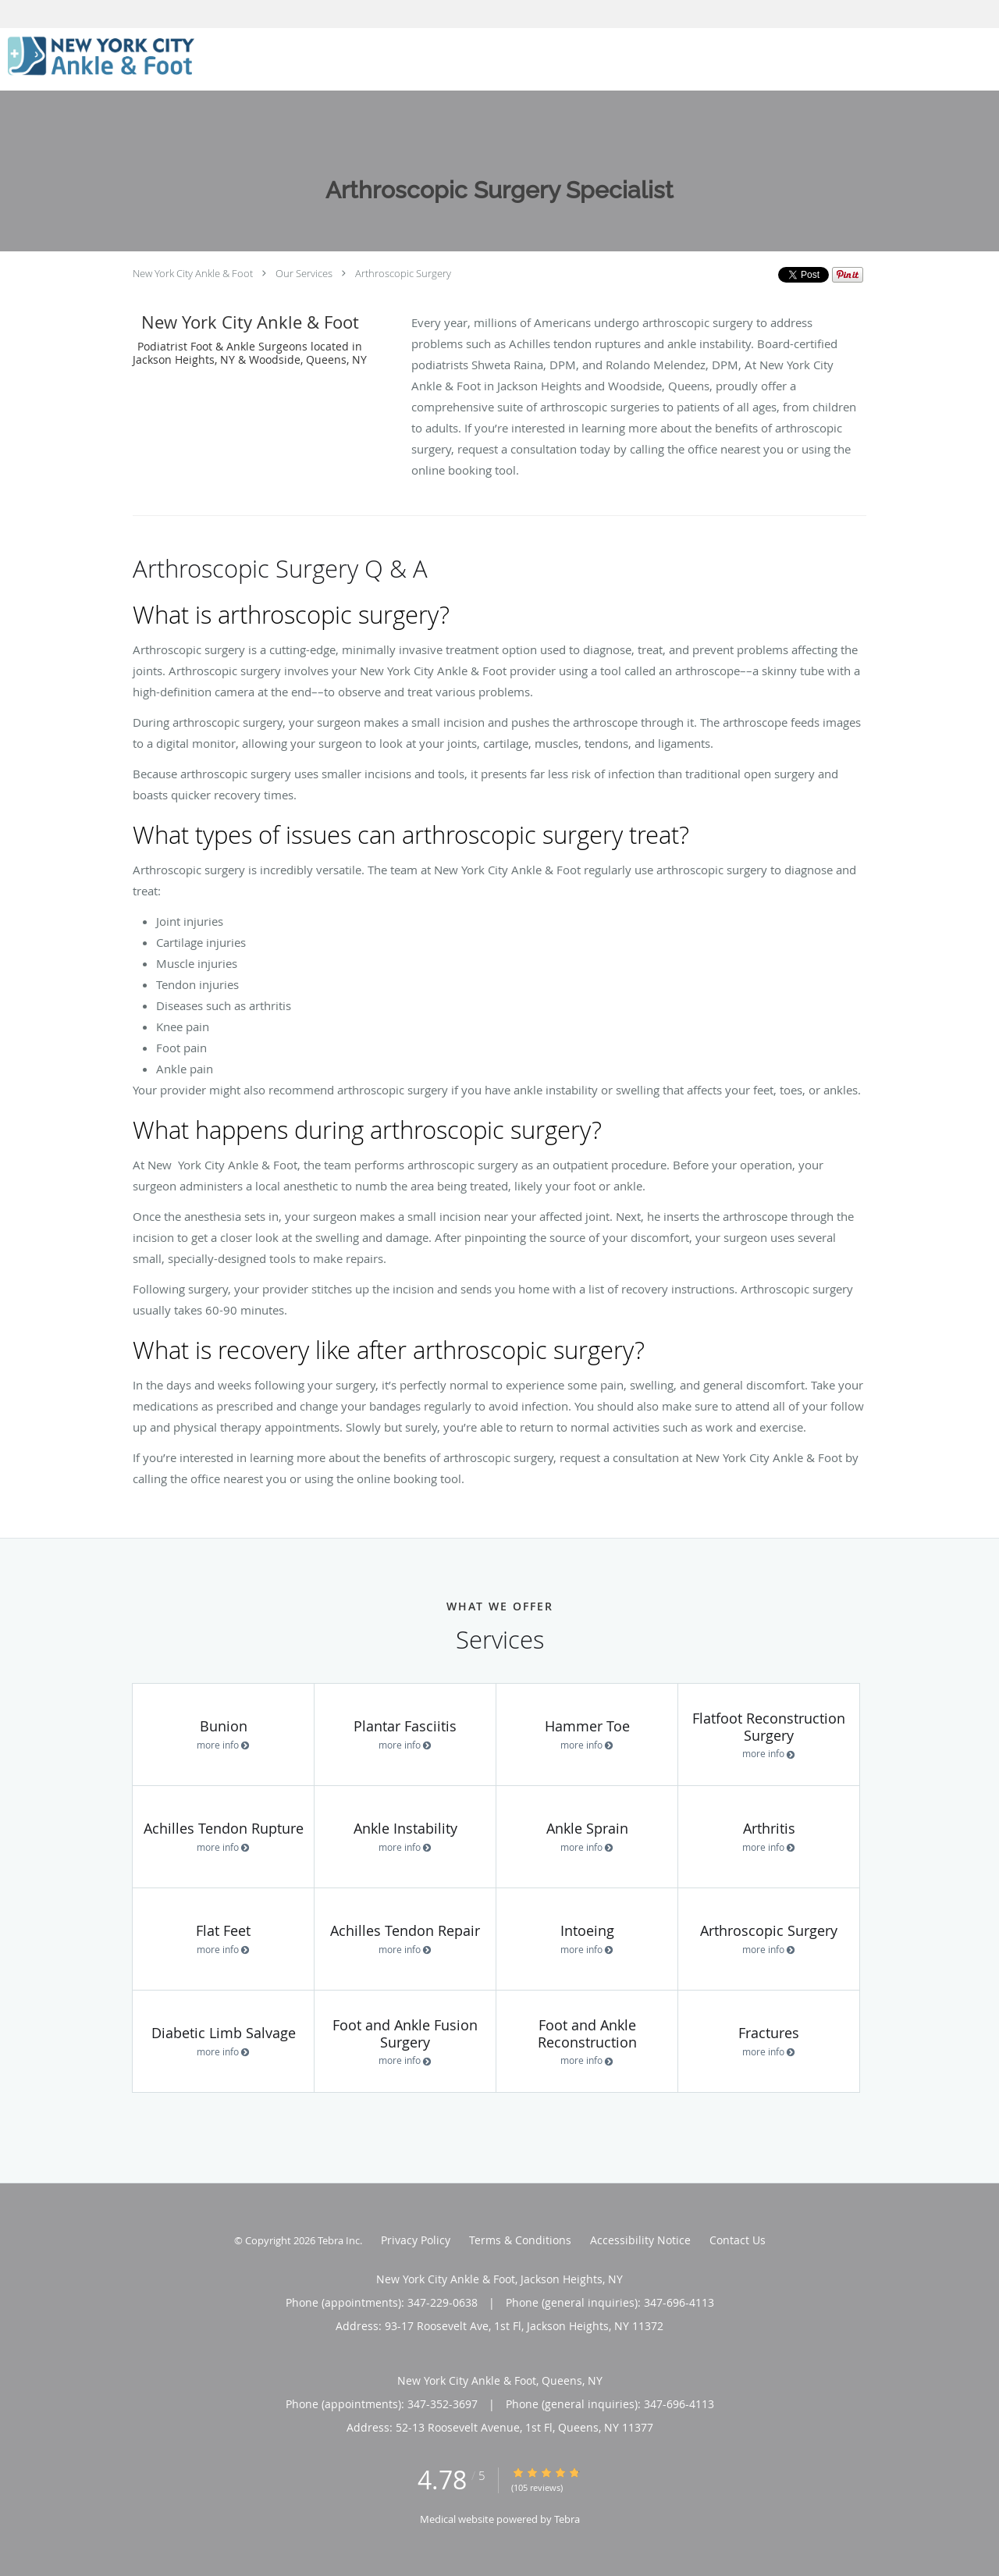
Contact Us (737, 2240)
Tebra (567, 2519)
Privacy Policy (415, 2240)
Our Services (304, 273)
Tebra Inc (339, 2240)
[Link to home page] (97, 57)
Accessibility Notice (640, 2240)
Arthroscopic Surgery (403, 273)
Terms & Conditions (520, 2240)
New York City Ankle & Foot (193, 273)
